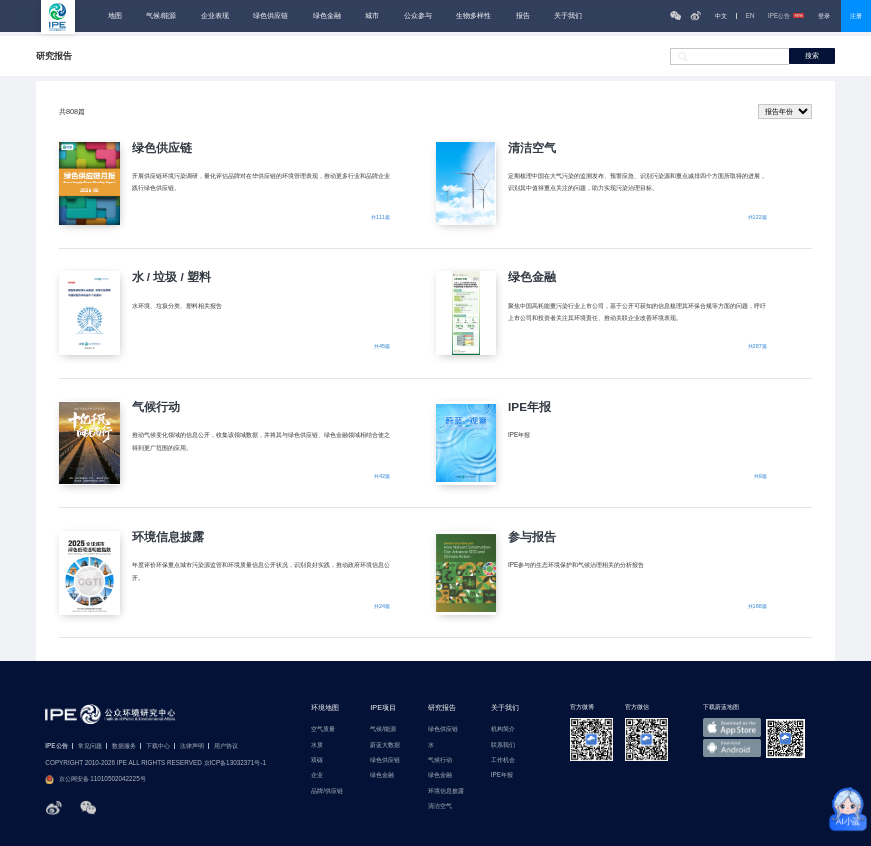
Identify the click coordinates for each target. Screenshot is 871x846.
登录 (824, 15)
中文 (721, 16)
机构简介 (503, 729)
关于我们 (568, 15)
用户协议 (226, 746)
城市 (372, 15)
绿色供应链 (270, 15)
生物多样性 (473, 15)
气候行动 (156, 407)
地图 (115, 15)
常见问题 (90, 746)
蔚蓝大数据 (385, 745)
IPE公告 (786, 16)
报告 (523, 15)
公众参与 (418, 15)
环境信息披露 (168, 537)
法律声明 (192, 746)
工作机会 (503, 760)
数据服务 (124, 746)
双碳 (317, 760)
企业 (317, 775)
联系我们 (503, 745)
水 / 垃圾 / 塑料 (172, 277)
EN (750, 16)
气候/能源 (161, 15)
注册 (856, 15)
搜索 (812, 55)
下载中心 (158, 746)
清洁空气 (532, 148)
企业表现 (215, 15)
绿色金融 (327, 15)
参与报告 (532, 537)
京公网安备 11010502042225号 (95, 779)
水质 (317, 745)
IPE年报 (529, 407)
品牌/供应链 (327, 791)
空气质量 (323, 729)
